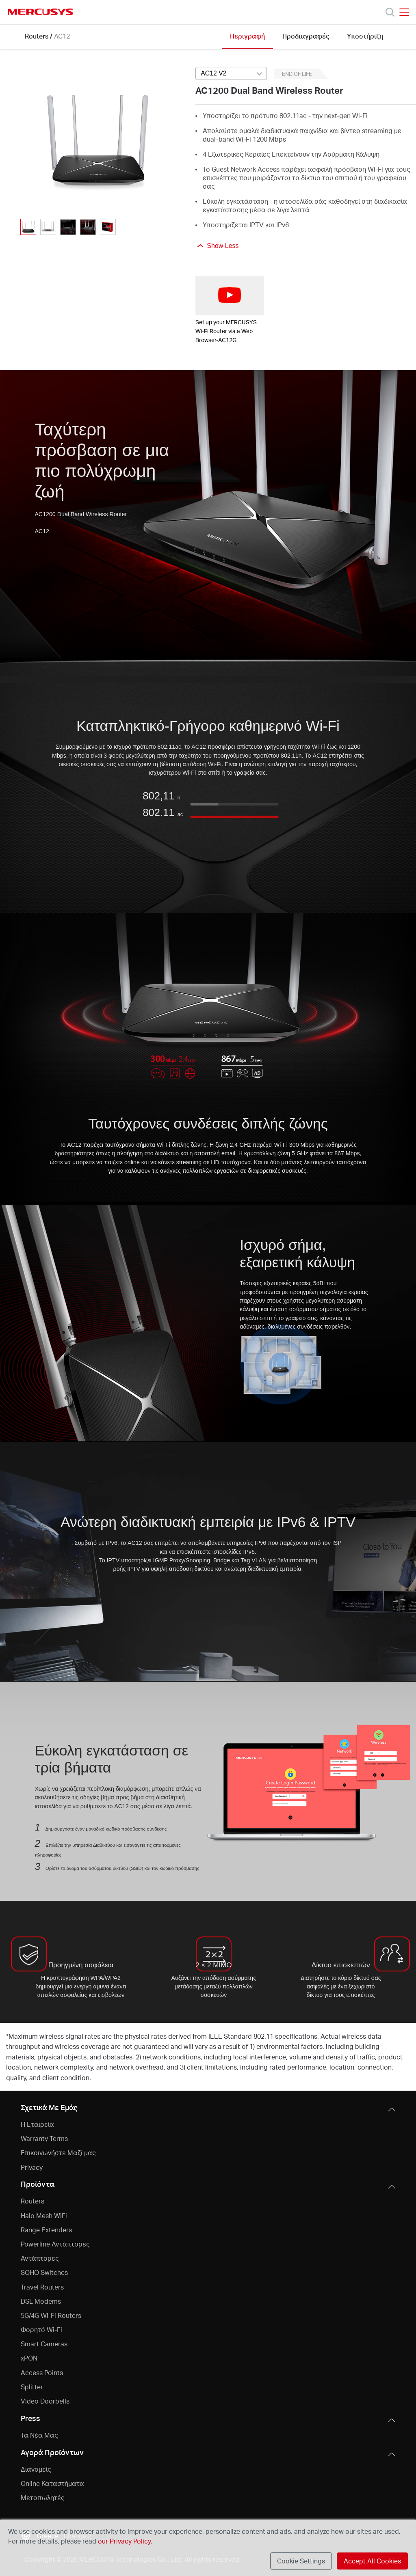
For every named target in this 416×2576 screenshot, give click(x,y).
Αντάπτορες (40, 2258)
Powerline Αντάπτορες (55, 2244)
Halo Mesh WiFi (44, 2215)
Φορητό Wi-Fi (41, 2329)
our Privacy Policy (124, 2541)
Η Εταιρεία (37, 2124)
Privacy (32, 2167)
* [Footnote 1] (7, 2036)
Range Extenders (46, 2229)
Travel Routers (42, 2287)
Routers (36, 36)
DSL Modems (41, 2301)
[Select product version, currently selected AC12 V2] (231, 73)
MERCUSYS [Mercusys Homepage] (40, 12)
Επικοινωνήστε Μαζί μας (58, 2152)
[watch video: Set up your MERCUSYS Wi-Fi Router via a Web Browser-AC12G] (229, 295)
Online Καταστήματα (52, 2483)
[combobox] (231, 74)
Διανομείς (36, 2469)
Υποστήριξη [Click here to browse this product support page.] (365, 36)
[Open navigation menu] (404, 12)
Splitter (32, 2386)
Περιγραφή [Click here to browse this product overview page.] (247, 36)
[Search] (390, 12)
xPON (29, 2358)
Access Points (42, 2372)
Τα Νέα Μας (39, 2435)
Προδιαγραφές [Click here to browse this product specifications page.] (305, 36)
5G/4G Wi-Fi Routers (51, 2315)
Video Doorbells (45, 2401)
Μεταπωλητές (43, 2497)
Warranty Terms (44, 2138)
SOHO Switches (44, 2272)
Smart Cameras (44, 2343)
